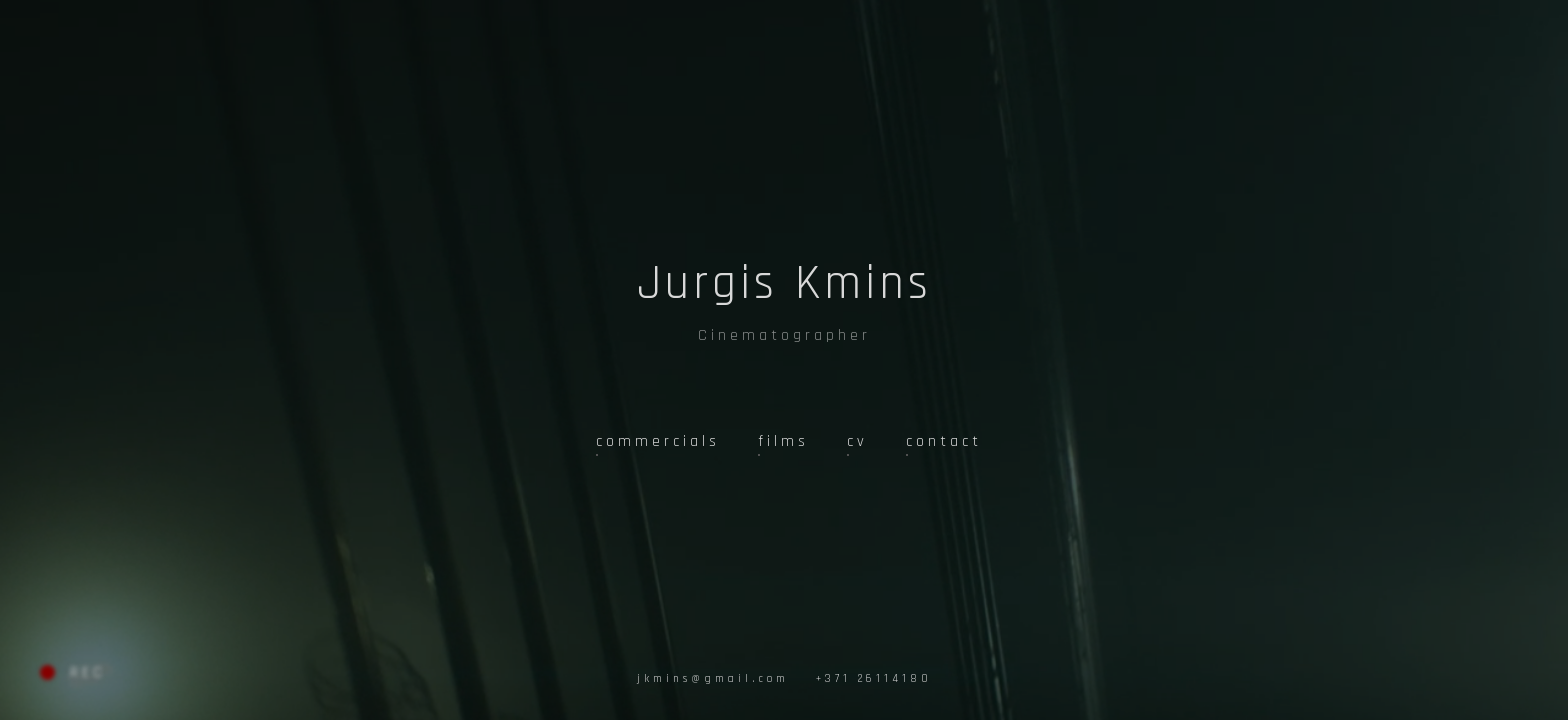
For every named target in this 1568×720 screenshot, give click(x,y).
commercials (658, 441)
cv (857, 441)
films (783, 441)
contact (944, 441)
